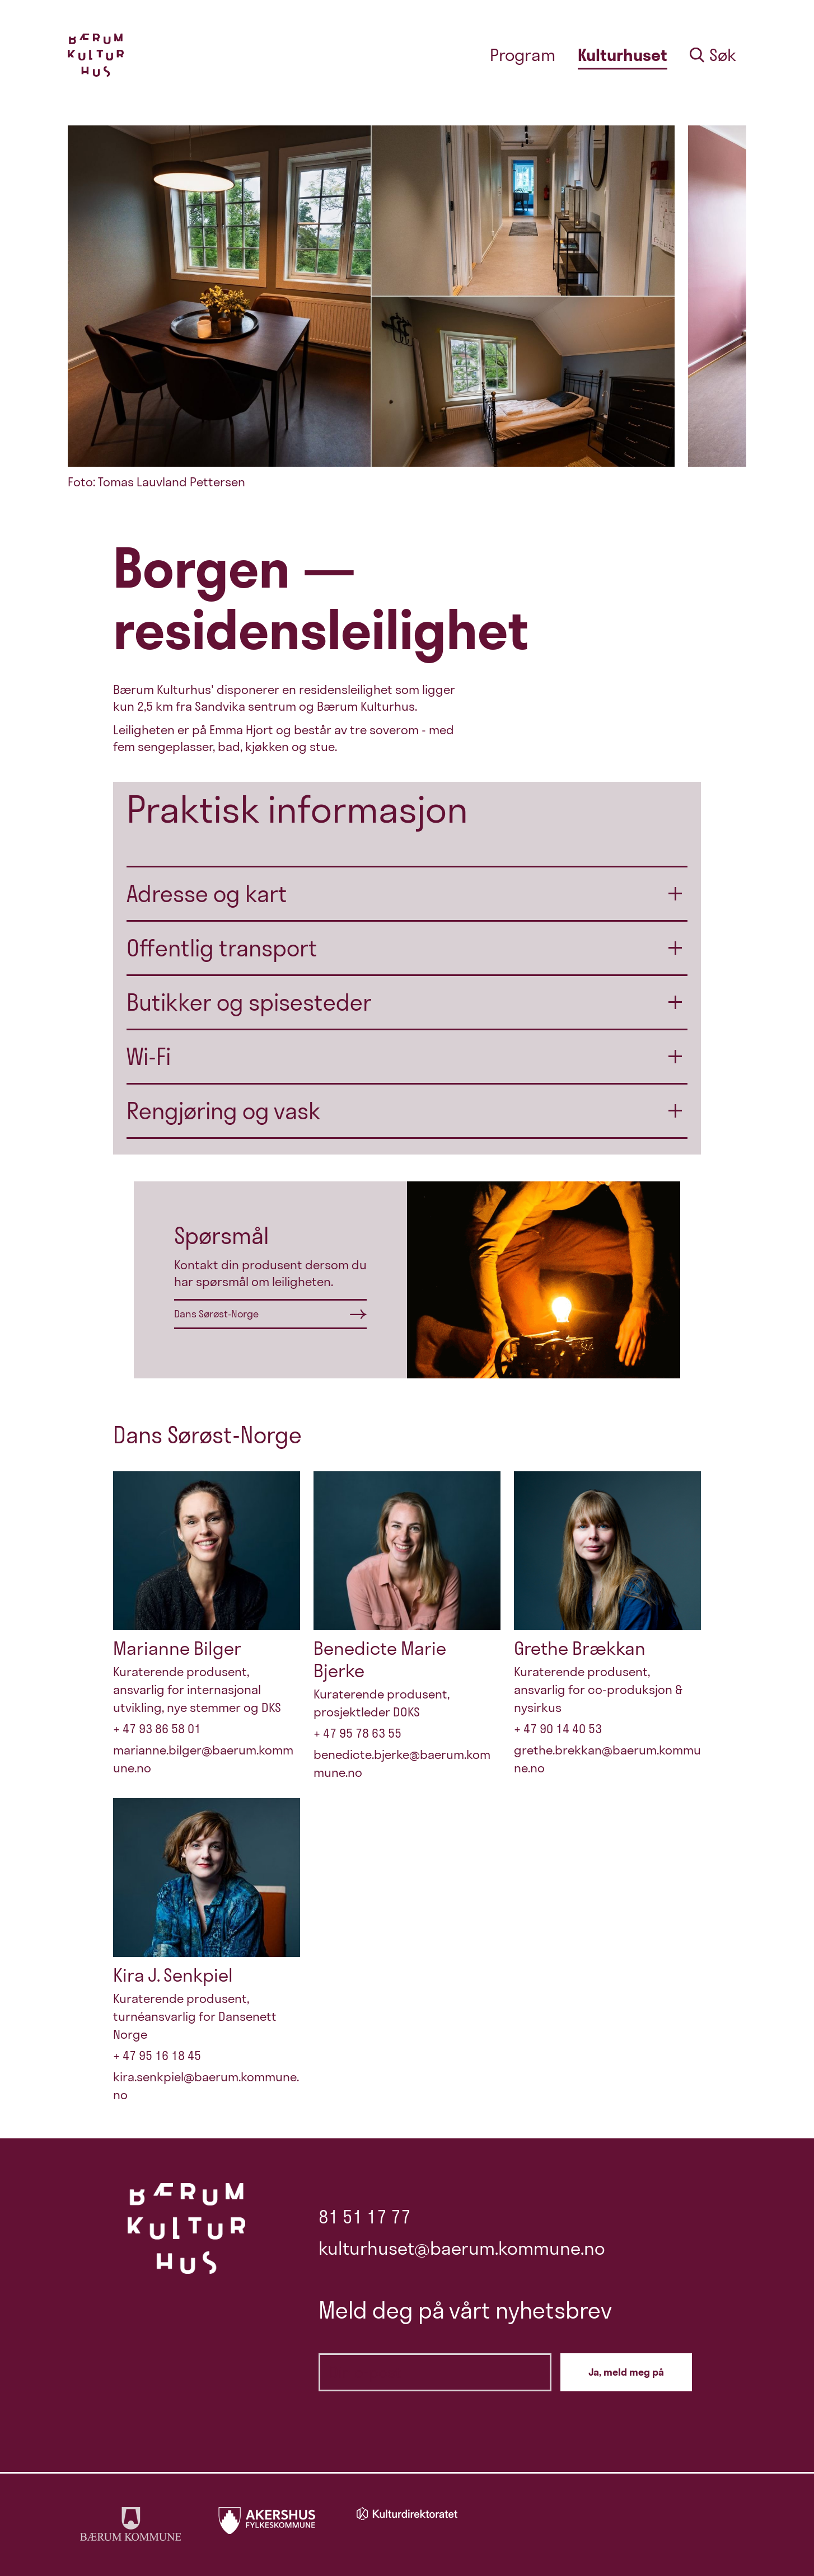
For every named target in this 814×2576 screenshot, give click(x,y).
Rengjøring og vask (224, 1111)
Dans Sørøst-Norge (216, 1313)
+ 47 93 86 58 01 (157, 1729)
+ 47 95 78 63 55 (357, 1733)
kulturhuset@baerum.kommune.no (462, 2248)
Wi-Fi (149, 1057)
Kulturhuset (622, 54)
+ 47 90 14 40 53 (558, 1729)
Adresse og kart (207, 894)
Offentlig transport (222, 948)
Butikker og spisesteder (249, 1002)
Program (522, 54)
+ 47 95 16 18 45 (157, 2055)
